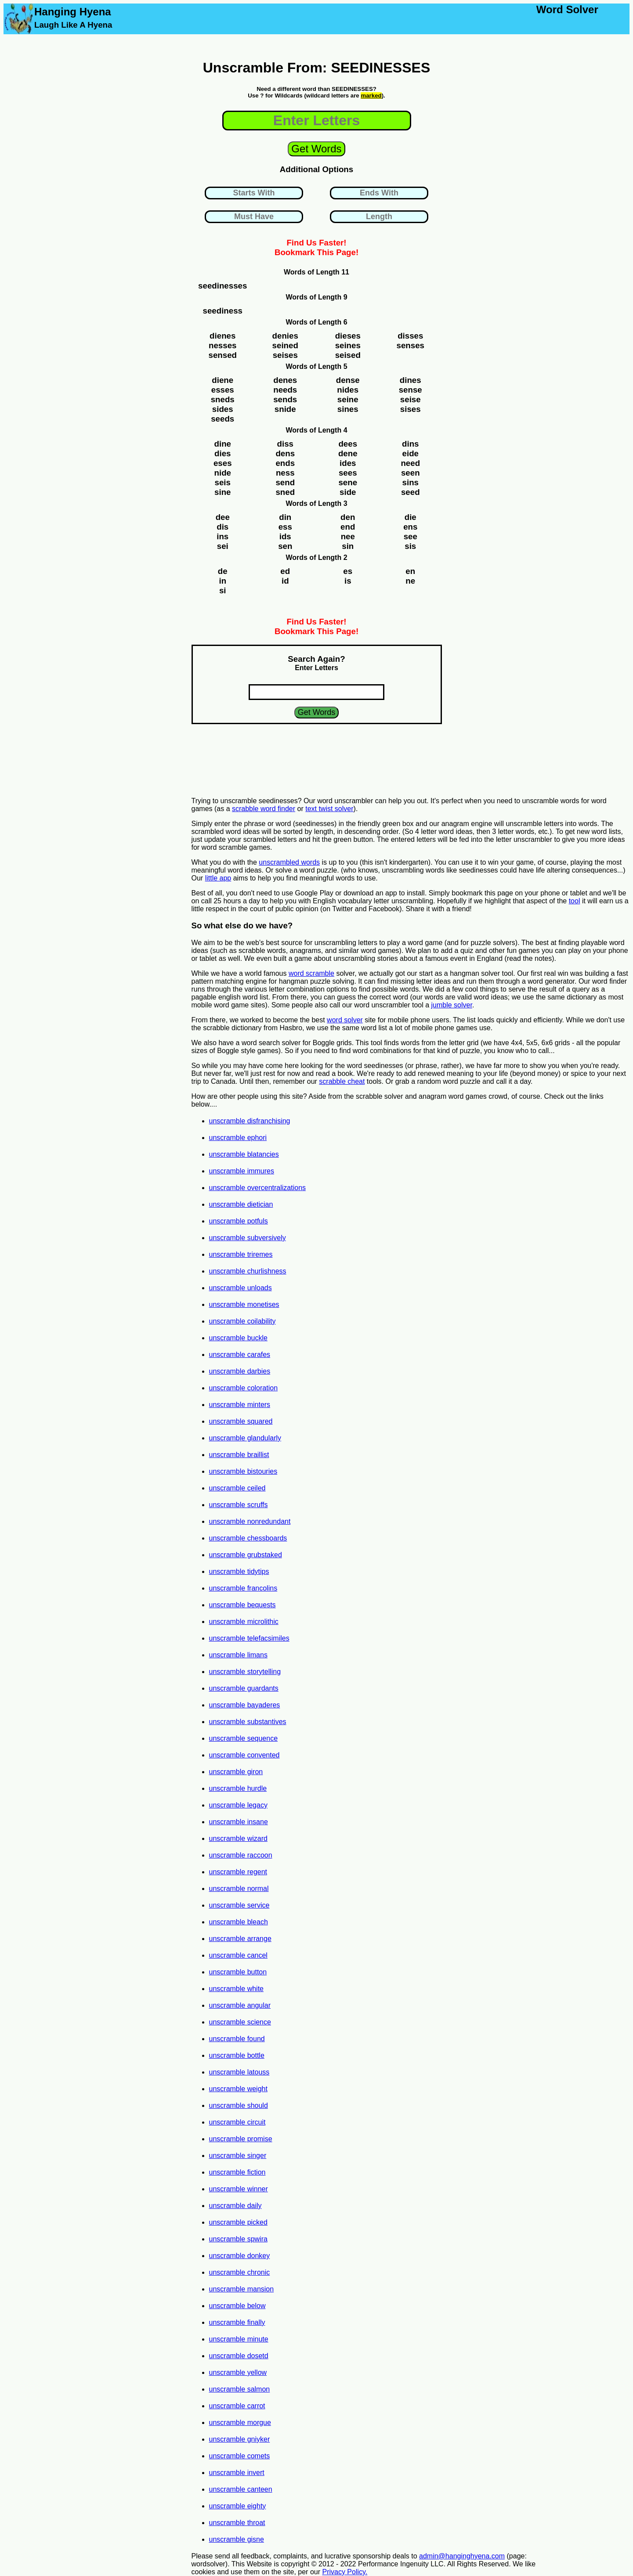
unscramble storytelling (245, 1671)
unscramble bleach (238, 1922)
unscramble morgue (240, 2422)
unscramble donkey (239, 2255)
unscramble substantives (247, 1721)
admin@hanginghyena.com (462, 2556)
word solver (345, 1020)
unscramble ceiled (237, 1488)
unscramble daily (235, 2205)
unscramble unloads (240, 1288)
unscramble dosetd (238, 2356)
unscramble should (238, 2105)
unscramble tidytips (239, 1571)
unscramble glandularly (245, 1438)
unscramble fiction (237, 2172)
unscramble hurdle (238, 1788)
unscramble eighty (237, 2506)
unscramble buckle (238, 1338)
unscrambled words (289, 862)
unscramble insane (238, 1822)
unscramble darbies (240, 1371)
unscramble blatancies (244, 1154)
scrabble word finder (263, 808)
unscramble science (240, 2022)
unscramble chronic (239, 2272)
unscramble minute (238, 2339)
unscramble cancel (238, 1955)
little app (218, 878)
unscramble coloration (243, 1388)
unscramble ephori (238, 1137)
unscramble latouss (239, 2072)
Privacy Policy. (344, 2572)
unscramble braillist (239, 1454)
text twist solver (329, 808)
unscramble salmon (239, 2389)
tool (574, 901)
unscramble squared (241, 1421)
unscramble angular (240, 2005)
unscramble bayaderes (244, 1705)
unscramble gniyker (239, 2439)
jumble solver (451, 1005)
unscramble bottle (236, 2055)
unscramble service (239, 1905)
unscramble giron (236, 1771)
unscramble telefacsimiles (249, 1638)
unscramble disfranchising (249, 1121)
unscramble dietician (241, 1204)
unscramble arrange (240, 1938)
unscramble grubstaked (245, 1555)
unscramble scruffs (238, 1504)
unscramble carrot (237, 2406)
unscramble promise (240, 2139)
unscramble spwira (238, 2239)
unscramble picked (238, 2222)
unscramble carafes (240, 1354)
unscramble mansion (241, 2289)
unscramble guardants (244, 1688)
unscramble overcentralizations (257, 1187)
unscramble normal (239, 1888)
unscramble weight (238, 2089)
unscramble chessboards (248, 1538)
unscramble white (236, 1988)
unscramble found (237, 2038)
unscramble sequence (243, 1738)
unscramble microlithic (244, 1621)
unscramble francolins (243, 1588)
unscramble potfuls (238, 1221)
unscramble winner (238, 2189)
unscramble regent (238, 1872)
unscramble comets (239, 2456)
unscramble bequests (242, 1605)
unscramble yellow (238, 2372)
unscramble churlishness (247, 1271)
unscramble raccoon (240, 1855)
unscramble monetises (244, 1304)
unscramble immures (241, 1171)
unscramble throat (237, 2522)
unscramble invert (236, 2472)
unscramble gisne (236, 2539)
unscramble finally (237, 2322)
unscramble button (238, 1972)
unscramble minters (240, 1404)
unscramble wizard (238, 1838)
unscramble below (237, 2305)
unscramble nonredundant (250, 1521)
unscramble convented (244, 1755)
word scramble (311, 973)
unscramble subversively (247, 1237)
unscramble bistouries (243, 1471)
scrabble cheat (342, 1081)
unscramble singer (238, 2155)
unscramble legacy (238, 1805)
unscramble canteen (240, 2489)
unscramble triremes (241, 1254)
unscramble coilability (242, 1321)
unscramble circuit (237, 2122)
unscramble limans (238, 1655)
